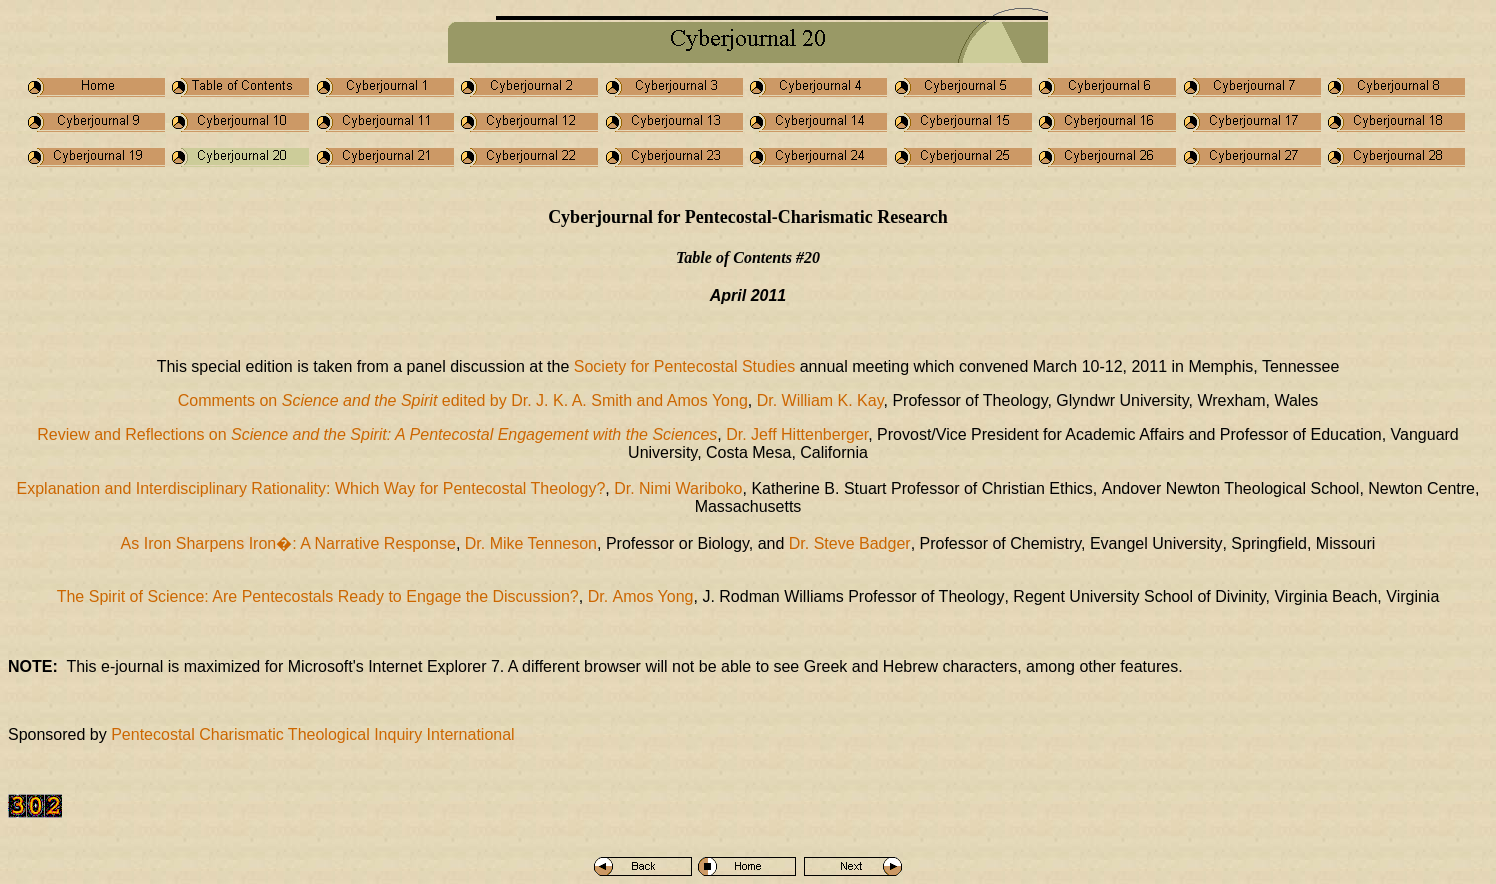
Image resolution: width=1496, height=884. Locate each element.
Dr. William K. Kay (820, 400)
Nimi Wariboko (690, 488)
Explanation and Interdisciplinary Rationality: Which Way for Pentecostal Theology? (311, 488)
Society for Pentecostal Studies (684, 366)
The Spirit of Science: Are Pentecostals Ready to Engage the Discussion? (318, 596)
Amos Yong (653, 596)
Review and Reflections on (377, 434)
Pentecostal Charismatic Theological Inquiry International (312, 734)
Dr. (626, 488)
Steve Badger (850, 543)
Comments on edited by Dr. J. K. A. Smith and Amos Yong (463, 400)
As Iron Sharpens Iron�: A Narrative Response (288, 543)
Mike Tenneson (543, 543)
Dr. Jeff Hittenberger (797, 434)
